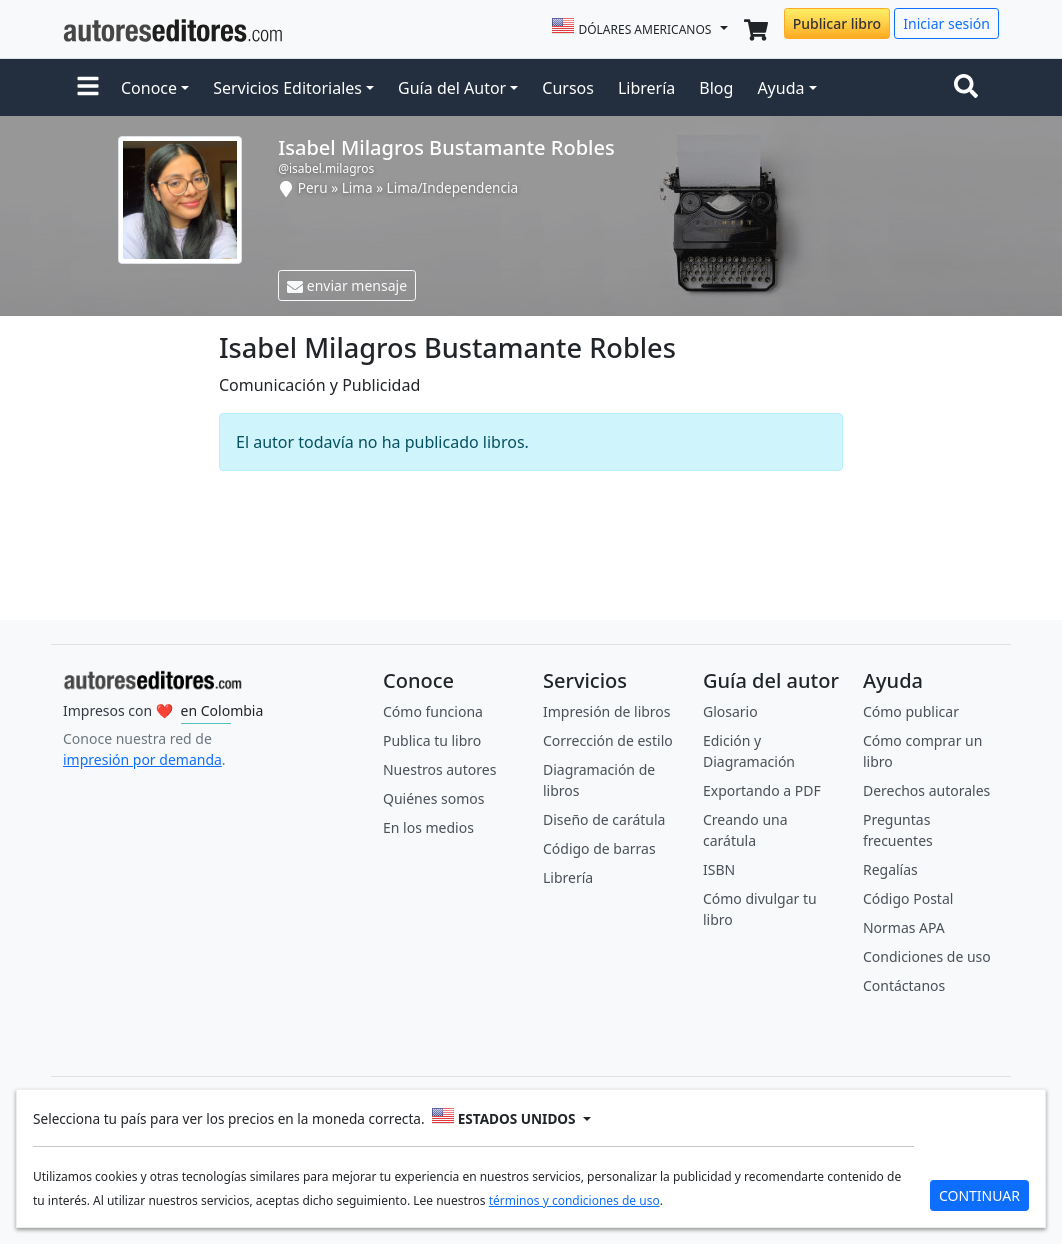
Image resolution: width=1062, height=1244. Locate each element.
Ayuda (780, 88)
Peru (313, 187)
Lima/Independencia (453, 187)
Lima (357, 187)
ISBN (719, 869)
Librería (646, 88)
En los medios (428, 827)
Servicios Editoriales (287, 88)
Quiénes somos (433, 798)
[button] (88, 88)
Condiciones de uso (927, 956)
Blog (716, 88)
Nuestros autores (439, 769)
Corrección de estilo (608, 740)
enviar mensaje (347, 285)
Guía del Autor (452, 88)
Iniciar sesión (946, 23)
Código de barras (599, 848)
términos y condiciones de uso (574, 1200)
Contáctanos (904, 985)
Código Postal (908, 898)
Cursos (568, 88)
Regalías (890, 869)
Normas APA (904, 927)
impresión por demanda (142, 759)
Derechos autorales (926, 790)
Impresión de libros (607, 711)
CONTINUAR (979, 1195)
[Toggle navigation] (970, 88)
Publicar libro (837, 23)
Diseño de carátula (604, 819)
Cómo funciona (433, 711)
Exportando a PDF (762, 790)
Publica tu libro (432, 740)
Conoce (149, 88)
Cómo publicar (911, 711)
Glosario (730, 711)
